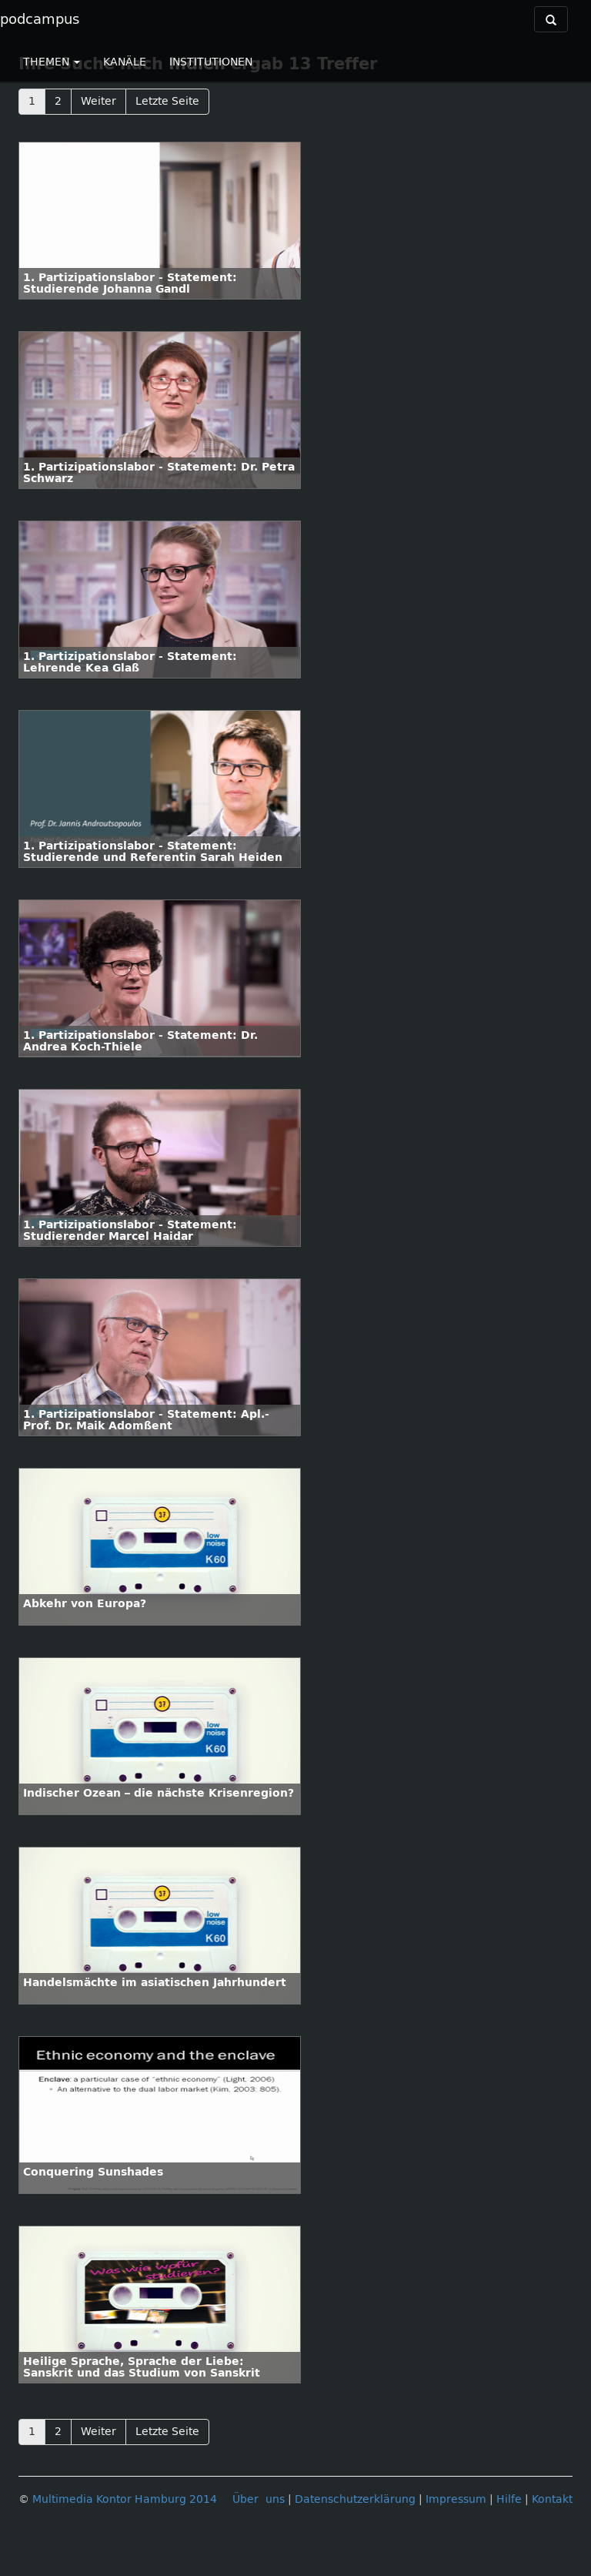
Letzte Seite (167, 101)
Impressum (456, 2499)
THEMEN (51, 62)
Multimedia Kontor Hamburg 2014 (124, 2499)
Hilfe (509, 2499)
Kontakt (552, 2499)
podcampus (39, 19)
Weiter (98, 101)
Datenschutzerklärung (355, 2499)
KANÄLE (124, 62)
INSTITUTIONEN (210, 62)
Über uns (258, 2499)
